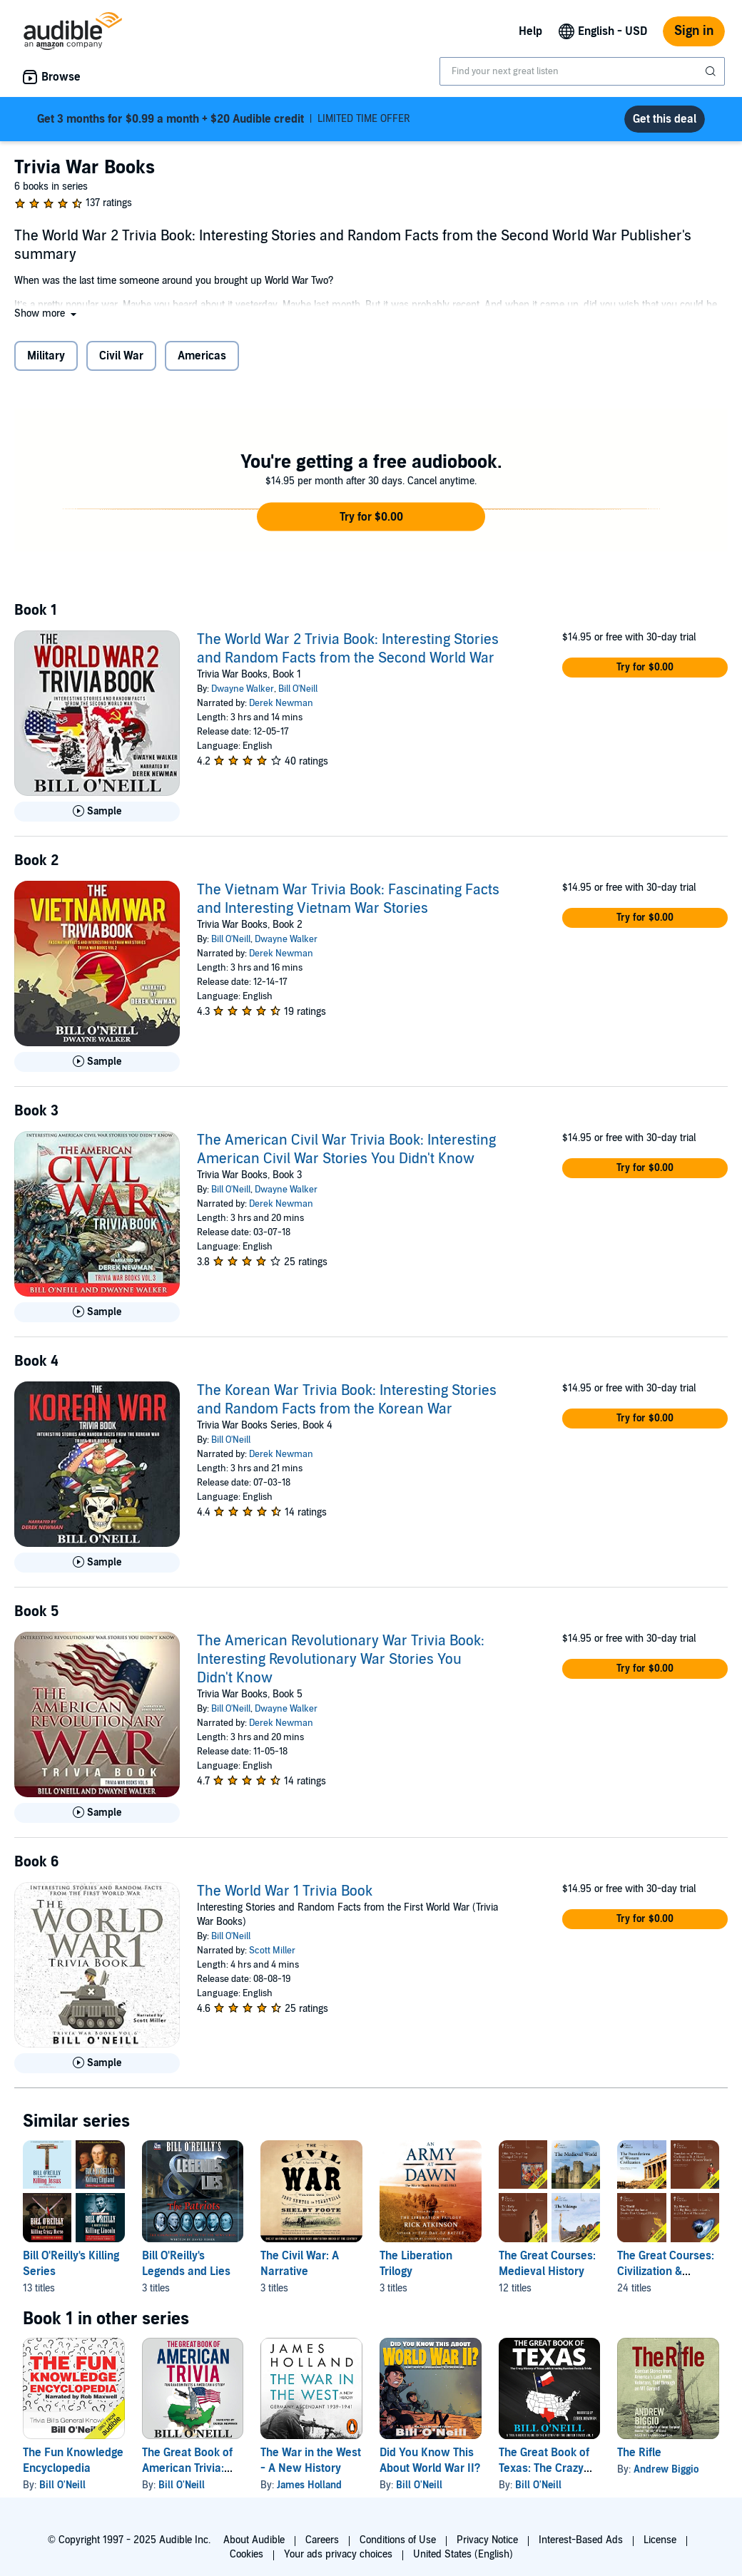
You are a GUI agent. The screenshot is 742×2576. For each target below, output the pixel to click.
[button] (46, 313)
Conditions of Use (398, 2540)
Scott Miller (272, 1950)
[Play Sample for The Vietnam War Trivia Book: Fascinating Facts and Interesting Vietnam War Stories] (97, 1062)
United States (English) (463, 2554)
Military (46, 356)
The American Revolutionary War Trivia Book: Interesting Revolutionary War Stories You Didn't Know (340, 1659)
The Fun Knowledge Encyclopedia (73, 2460)
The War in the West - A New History (310, 2460)
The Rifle (639, 2452)
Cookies (246, 2554)
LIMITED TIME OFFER (223, 119)
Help (530, 31)
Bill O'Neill (297, 689)
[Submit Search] (712, 71)
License (660, 2540)
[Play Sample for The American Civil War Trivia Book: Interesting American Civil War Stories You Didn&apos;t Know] (97, 1312)
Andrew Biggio (666, 2469)
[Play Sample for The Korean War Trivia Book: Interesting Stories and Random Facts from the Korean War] (97, 1563)
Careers (322, 2540)
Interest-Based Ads (581, 2540)
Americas (202, 356)
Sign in (693, 31)
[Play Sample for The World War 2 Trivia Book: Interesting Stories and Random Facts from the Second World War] (97, 812)
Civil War (121, 356)
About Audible (254, 2540)
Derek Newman (281, 703)
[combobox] (582, 71)
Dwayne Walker (242, 689)
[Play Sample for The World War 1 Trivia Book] (97, 2063)
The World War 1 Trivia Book (284, 1891)
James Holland (309, 2485)
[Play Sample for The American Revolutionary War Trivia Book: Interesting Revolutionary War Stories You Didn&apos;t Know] (97, 1813)
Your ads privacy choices (338, 2554)
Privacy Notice (487, 2540)
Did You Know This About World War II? (430, 2460)
